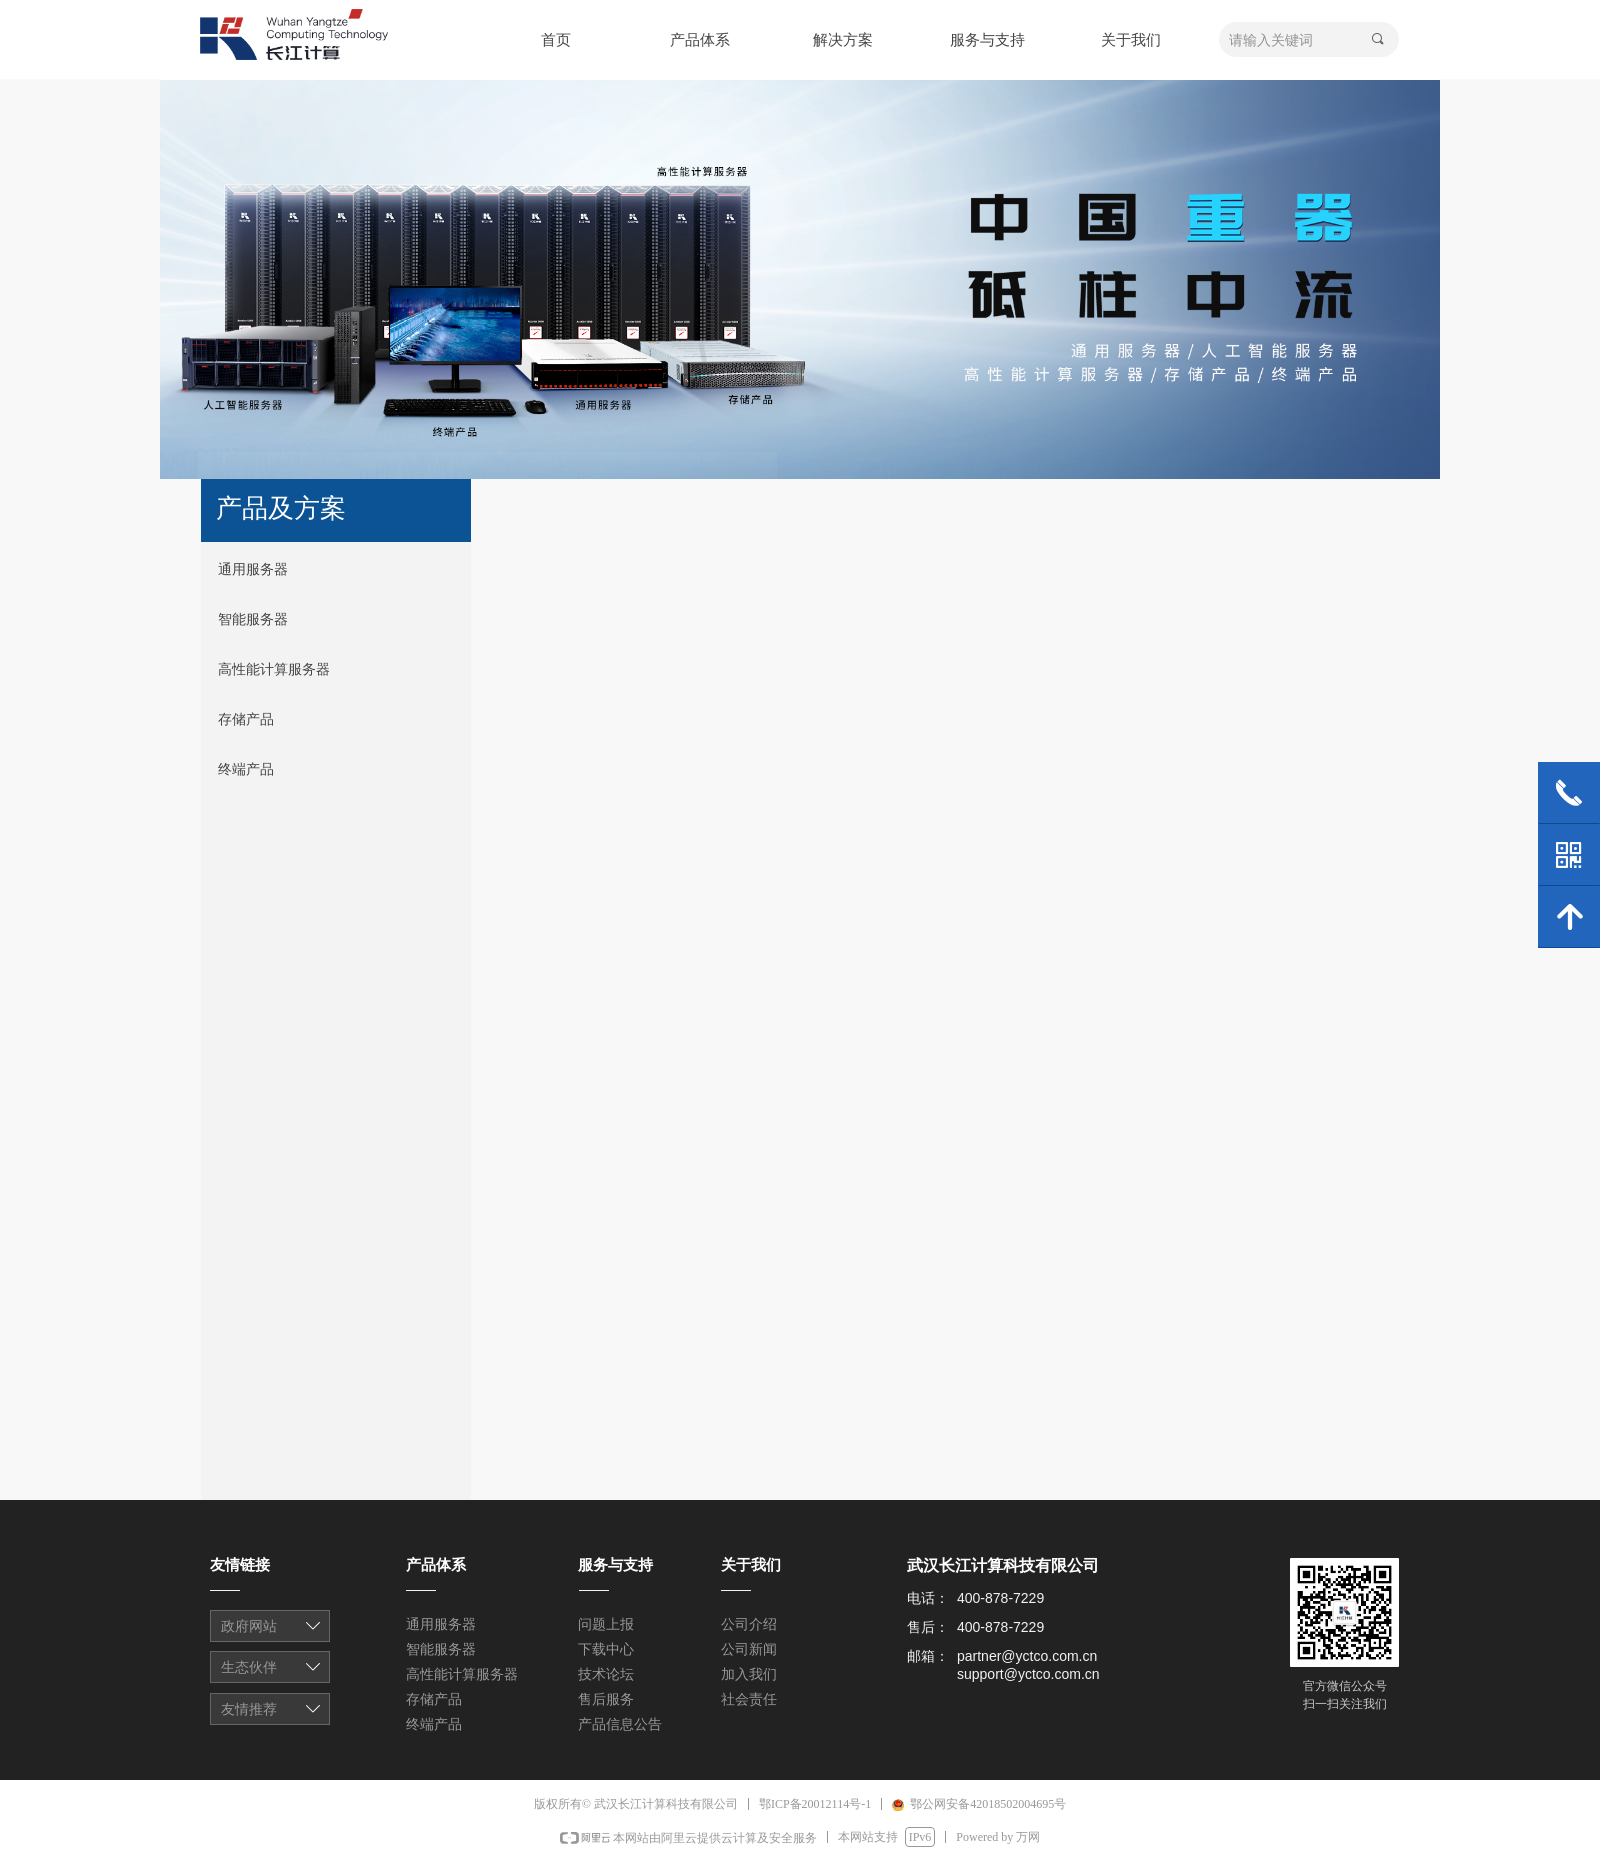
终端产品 (246, 769)
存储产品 (246, 719)
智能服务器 (253, 619)
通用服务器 (253, 569)
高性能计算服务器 (274, 669)
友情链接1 (271, 1628)
